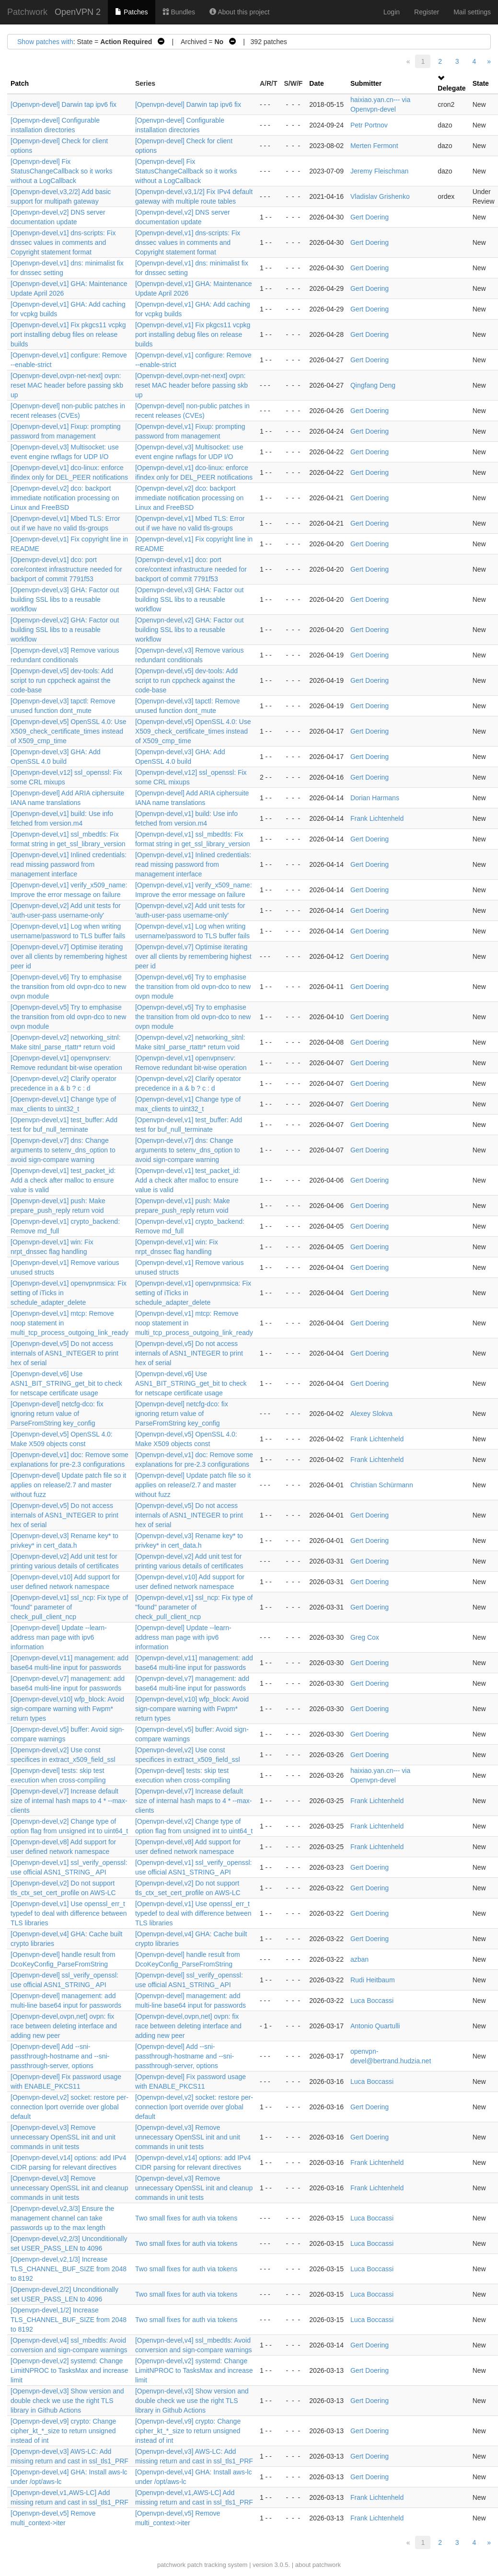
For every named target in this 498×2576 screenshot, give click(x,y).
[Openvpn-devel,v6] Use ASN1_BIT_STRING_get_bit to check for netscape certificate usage (66, 1383)
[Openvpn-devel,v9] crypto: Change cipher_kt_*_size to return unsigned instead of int (63, 2430)
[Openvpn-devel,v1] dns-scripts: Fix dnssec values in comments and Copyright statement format (63, 242)
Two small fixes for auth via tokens (186, 2218)
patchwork (171, 2564)
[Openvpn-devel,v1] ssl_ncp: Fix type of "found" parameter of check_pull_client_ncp (69, 1607)
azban (359, 1959)
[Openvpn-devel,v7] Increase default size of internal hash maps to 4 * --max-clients (69, 1800)
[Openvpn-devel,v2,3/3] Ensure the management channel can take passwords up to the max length (62, 2218)
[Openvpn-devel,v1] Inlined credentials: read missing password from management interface (69, 864)
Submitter (366, 83)
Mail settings (472, 12)
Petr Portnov (369, 125)
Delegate (451, 88)
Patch (20, 83)
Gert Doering (369, 217)
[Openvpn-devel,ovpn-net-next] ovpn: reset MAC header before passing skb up (67, 385)
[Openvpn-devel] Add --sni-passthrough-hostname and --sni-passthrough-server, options (60, 2056)
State (481, 83)
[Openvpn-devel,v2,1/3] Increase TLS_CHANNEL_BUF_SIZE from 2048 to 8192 (69, 2268)
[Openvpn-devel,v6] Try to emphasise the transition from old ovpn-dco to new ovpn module (68, 986)
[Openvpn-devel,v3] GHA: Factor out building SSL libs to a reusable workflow (65, 599)
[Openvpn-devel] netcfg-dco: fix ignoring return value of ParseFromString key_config (57, 1413)
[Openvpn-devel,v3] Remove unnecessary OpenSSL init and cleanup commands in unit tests (69, 2187)
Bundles (178, 12)
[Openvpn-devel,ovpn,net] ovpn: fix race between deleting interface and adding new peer (64, 2025)
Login (391, 12)
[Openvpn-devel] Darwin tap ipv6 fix (63, 104)
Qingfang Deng (372, 385)
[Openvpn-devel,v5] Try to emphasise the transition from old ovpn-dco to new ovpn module (68, 1016)
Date (316, 83)
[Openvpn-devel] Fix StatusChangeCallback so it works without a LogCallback (61, 171)
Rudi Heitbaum (372, 1980)
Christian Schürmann (381, 1485)
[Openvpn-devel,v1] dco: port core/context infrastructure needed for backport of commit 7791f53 (66, 569)
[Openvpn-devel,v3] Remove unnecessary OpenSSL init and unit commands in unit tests (63, 2137)
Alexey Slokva (371, 1413)
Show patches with (45, 42)
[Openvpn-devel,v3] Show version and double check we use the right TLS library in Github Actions (67, 2400)
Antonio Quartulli (375, 2026)
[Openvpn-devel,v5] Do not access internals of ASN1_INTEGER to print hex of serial (64, 1353)
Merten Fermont (374, 146)
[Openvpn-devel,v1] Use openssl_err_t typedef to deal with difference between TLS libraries (69, 1913)
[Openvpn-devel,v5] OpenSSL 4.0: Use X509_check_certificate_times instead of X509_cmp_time (69, 731)
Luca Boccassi (372, 2000)
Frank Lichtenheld (377, 818)
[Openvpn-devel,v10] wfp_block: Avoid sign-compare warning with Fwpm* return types (67, 1708)
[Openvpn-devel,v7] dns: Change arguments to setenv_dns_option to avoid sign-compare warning (63, 1150)
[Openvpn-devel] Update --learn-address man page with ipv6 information (59, 1637)
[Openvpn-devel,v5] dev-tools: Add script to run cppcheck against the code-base (62, 680)
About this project (239, 12)
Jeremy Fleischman (379, 171)
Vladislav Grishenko (380, 196)
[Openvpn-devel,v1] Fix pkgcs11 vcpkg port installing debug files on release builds (68, 334)
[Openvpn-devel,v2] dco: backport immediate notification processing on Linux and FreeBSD (65, 497)
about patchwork (318, 2564)
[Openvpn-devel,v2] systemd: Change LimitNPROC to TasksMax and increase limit (69, 2370)
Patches (131, 12)
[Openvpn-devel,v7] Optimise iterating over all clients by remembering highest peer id (69, 956)
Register (426, 12)
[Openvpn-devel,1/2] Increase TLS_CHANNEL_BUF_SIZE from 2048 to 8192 (69, 2319)
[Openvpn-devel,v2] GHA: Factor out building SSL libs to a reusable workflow (65, 629)
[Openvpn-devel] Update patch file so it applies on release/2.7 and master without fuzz (68, 1485)
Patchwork (27, 12)
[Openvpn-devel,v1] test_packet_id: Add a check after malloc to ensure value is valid (63, 1180)
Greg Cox (364, 1637)
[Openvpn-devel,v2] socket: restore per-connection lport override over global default (69, 2106)
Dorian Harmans (374, 798)
